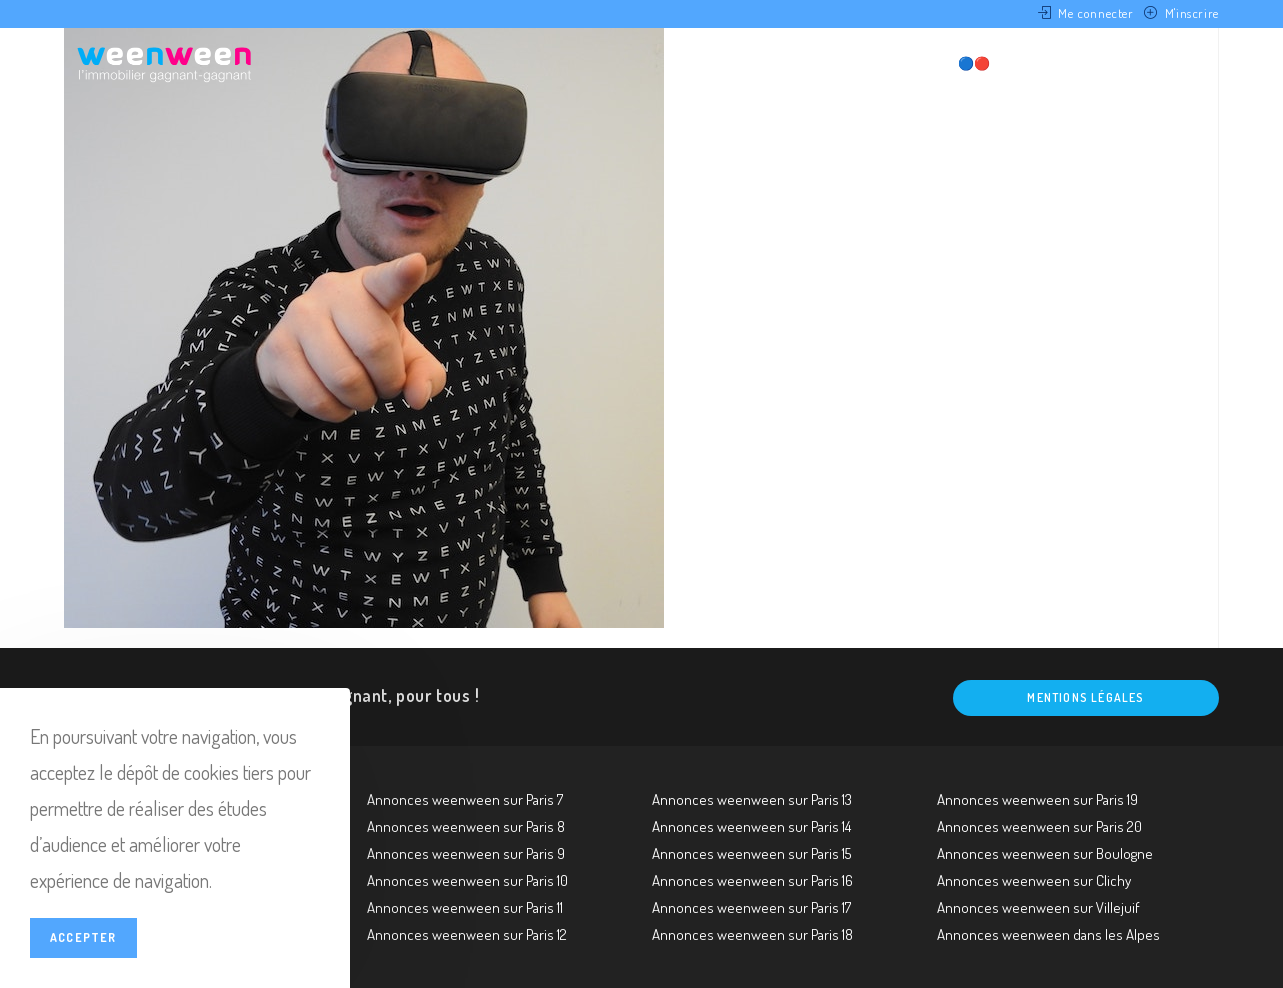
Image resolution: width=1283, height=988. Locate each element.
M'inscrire (1192, 13)
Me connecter (1095, 13)
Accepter (83, 937)
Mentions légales (1085, 697)
